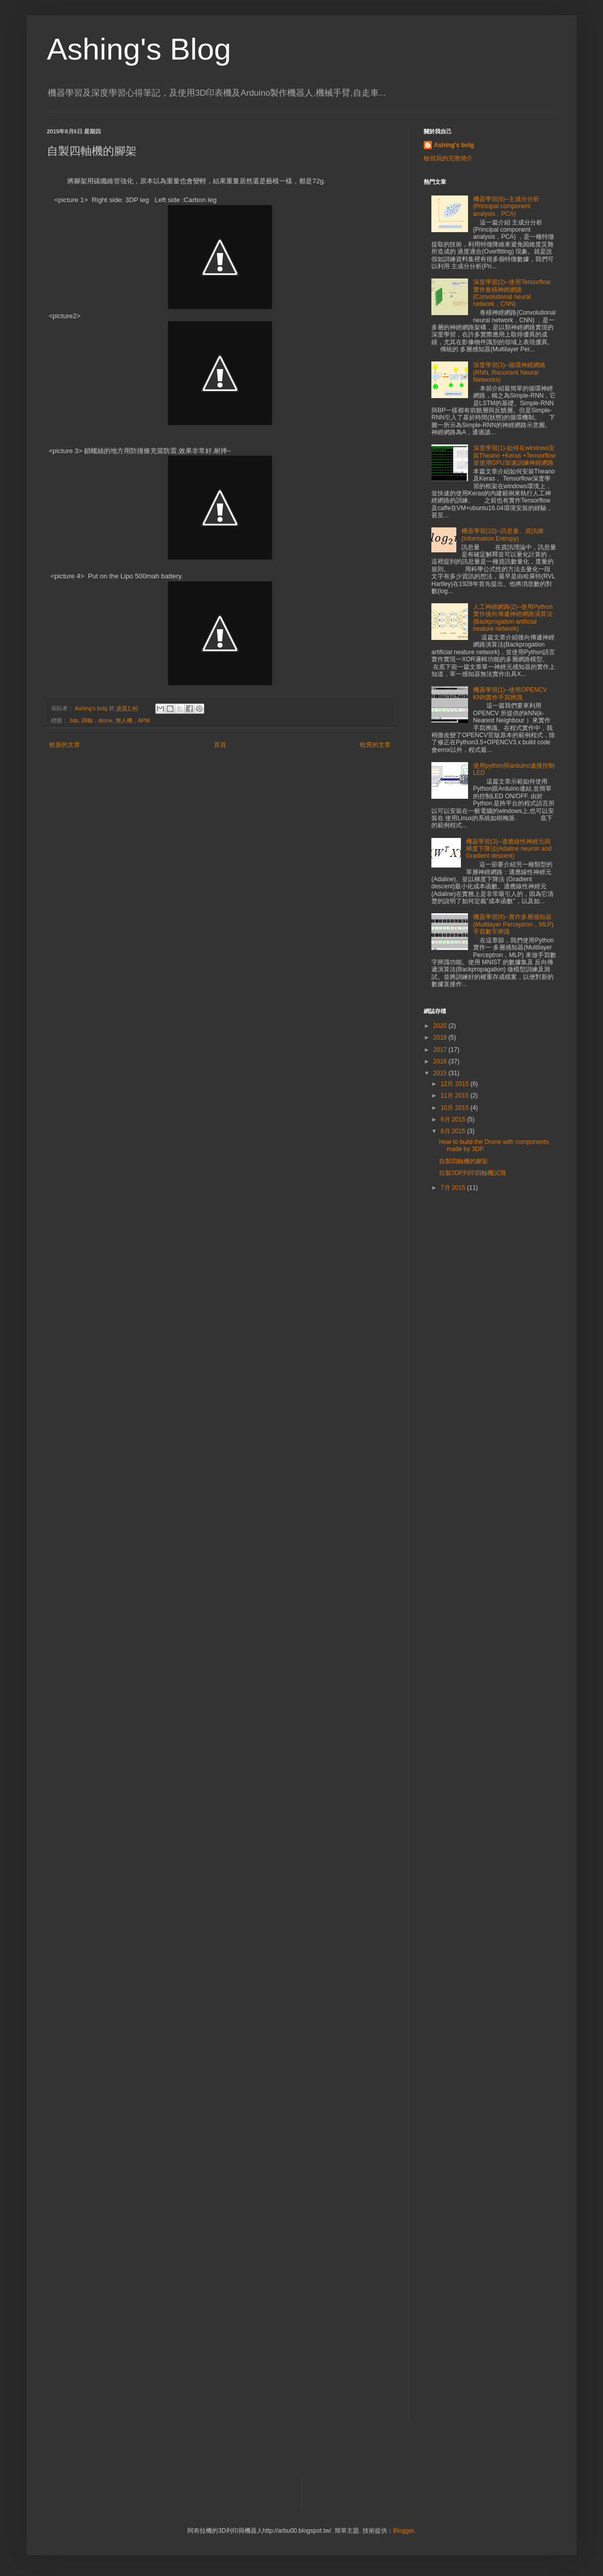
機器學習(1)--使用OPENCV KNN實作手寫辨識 (510, 693)
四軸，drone (97, 720)
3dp (73, 720)
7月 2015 (454, 1187)
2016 (441, 1061)
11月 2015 (456, 1095)
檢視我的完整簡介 (448, 158)
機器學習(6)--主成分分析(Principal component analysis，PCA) (506, 206)
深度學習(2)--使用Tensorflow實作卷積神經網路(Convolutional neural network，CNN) (512, 292)
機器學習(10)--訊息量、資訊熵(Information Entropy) (502, 534)
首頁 (220, 744)
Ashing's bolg (454, 145)
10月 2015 (456, 1107)
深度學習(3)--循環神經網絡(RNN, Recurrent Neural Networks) (509, 372)
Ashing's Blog (139, 49)
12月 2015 (456, 1083)
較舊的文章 (375, 744)
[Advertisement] (500, 1275)
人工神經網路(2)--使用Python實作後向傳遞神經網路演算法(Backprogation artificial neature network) (513, 617)
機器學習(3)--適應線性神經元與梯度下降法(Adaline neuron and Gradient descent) (509, 849)
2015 (441, 1073)
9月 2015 (454, 1119)
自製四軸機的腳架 (463, 1161)
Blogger (403, 2530)
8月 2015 (454, 1131)
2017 (441, 1049)
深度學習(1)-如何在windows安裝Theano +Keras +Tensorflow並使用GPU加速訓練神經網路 (514, 455)
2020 (441, 1025)
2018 (441, 1037)
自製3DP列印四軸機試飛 (472, 1173)
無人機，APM (133, 720)
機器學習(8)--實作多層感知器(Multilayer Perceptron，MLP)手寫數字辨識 (513, 924)
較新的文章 (64, 744)
